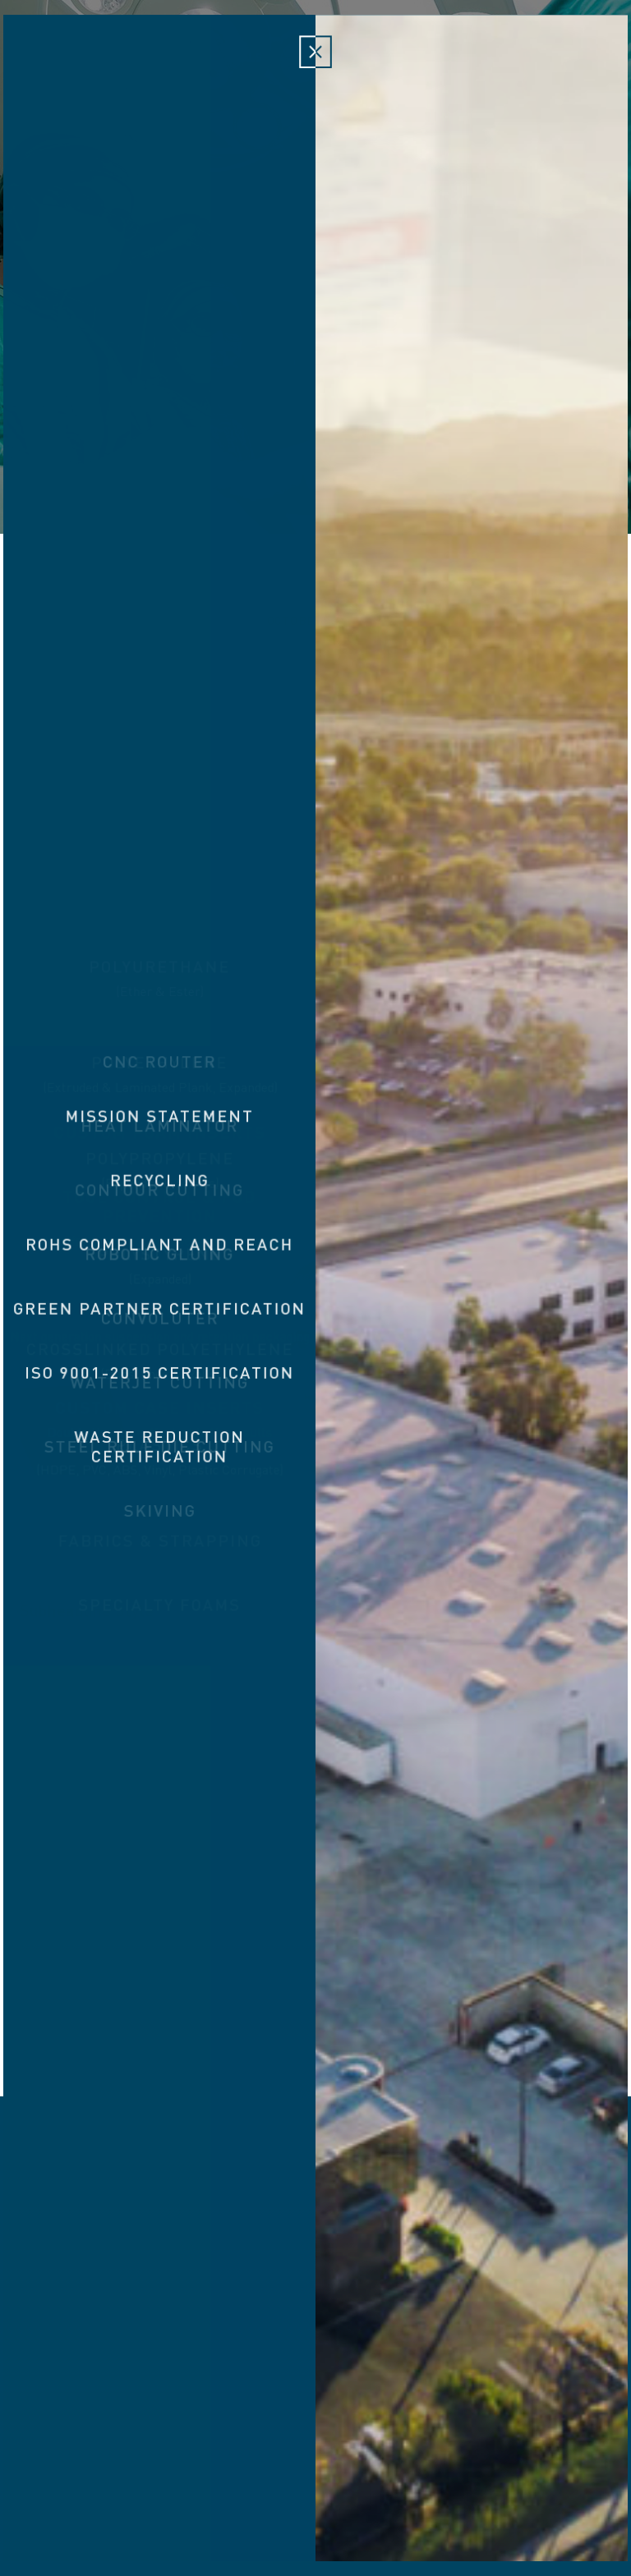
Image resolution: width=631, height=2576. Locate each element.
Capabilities (397, 57)
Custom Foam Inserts (154, 2299)
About (84, 57)
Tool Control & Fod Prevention (319, 2299)
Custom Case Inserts (543, 2299)
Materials (232, 57)
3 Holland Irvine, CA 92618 (268, 2484)
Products (152, 57)
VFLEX (446, 2290)
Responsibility (498, 57)
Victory (316, 61)
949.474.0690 (409, 2484)
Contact (588, 57)
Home (31, 57)
